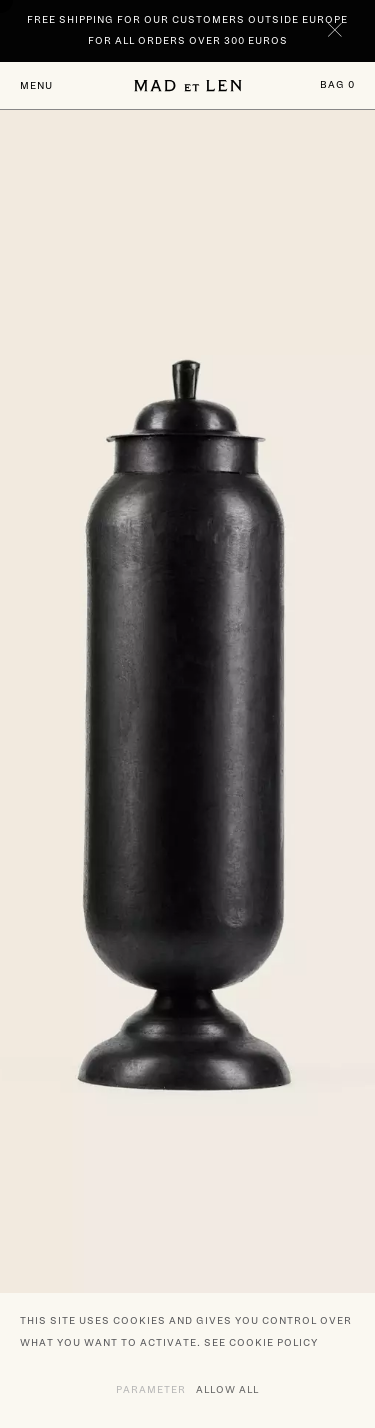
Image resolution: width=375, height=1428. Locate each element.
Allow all (227, 1389)
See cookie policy (261, 1342)
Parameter (151, 1389)
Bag (337, 84)
